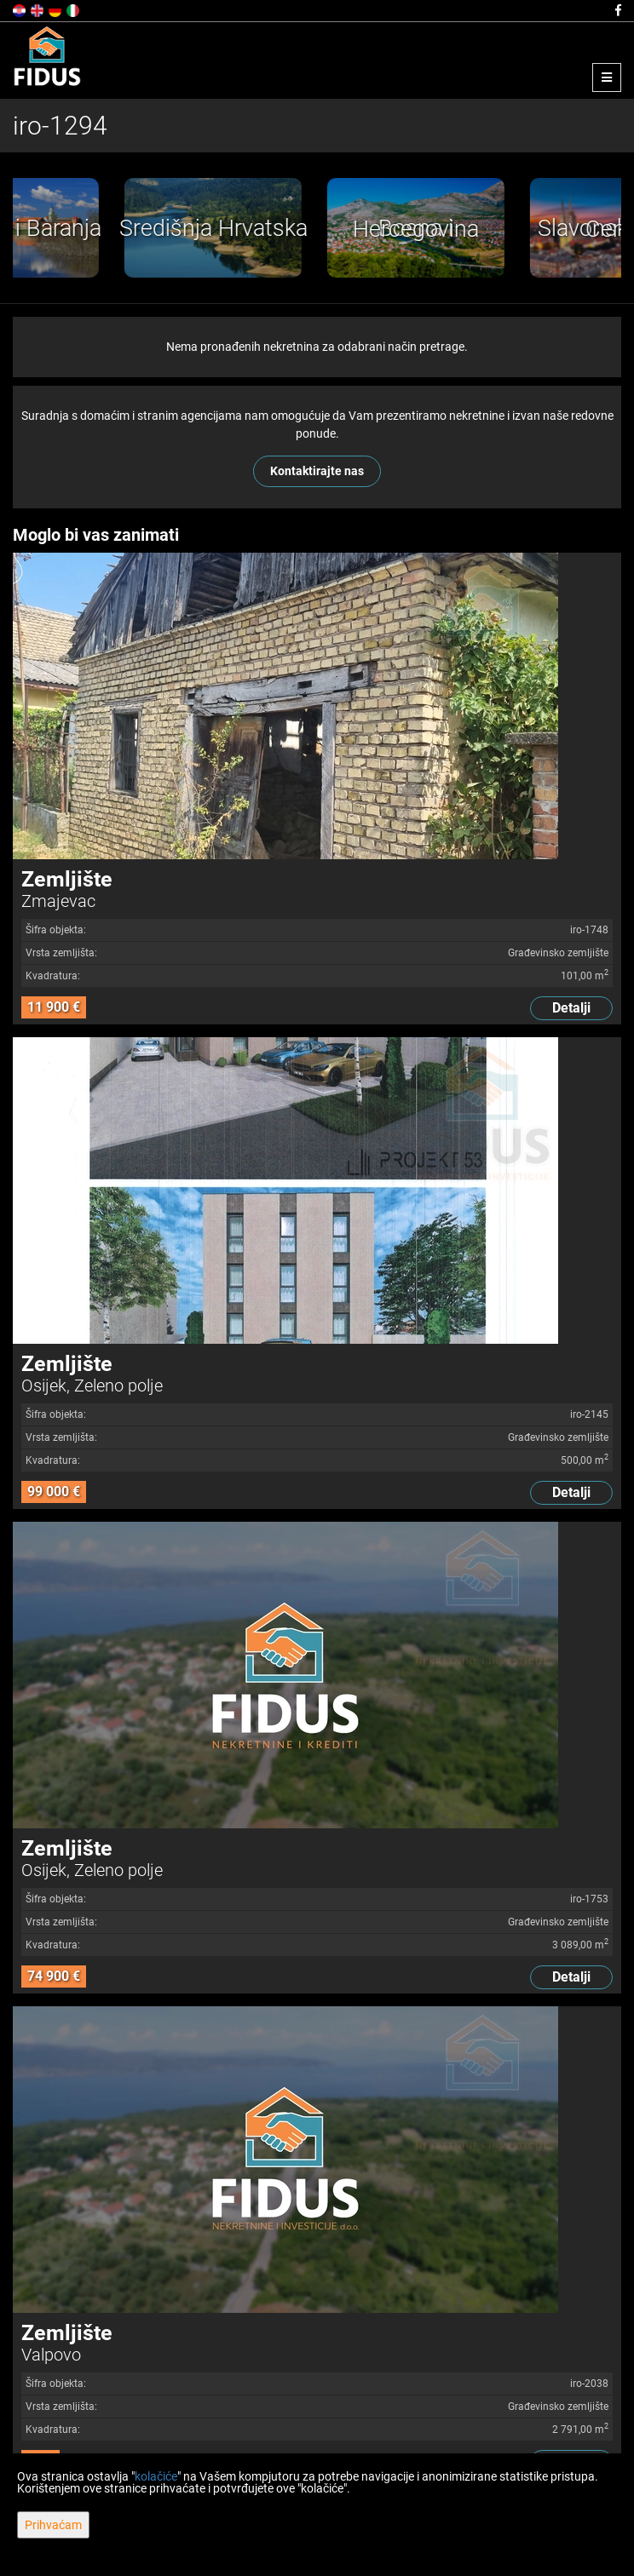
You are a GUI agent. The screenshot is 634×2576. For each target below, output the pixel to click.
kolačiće (156, 2476)
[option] (114, 228)
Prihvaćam (53, 2525)
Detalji (571, 1008)
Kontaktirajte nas (317, 471)
